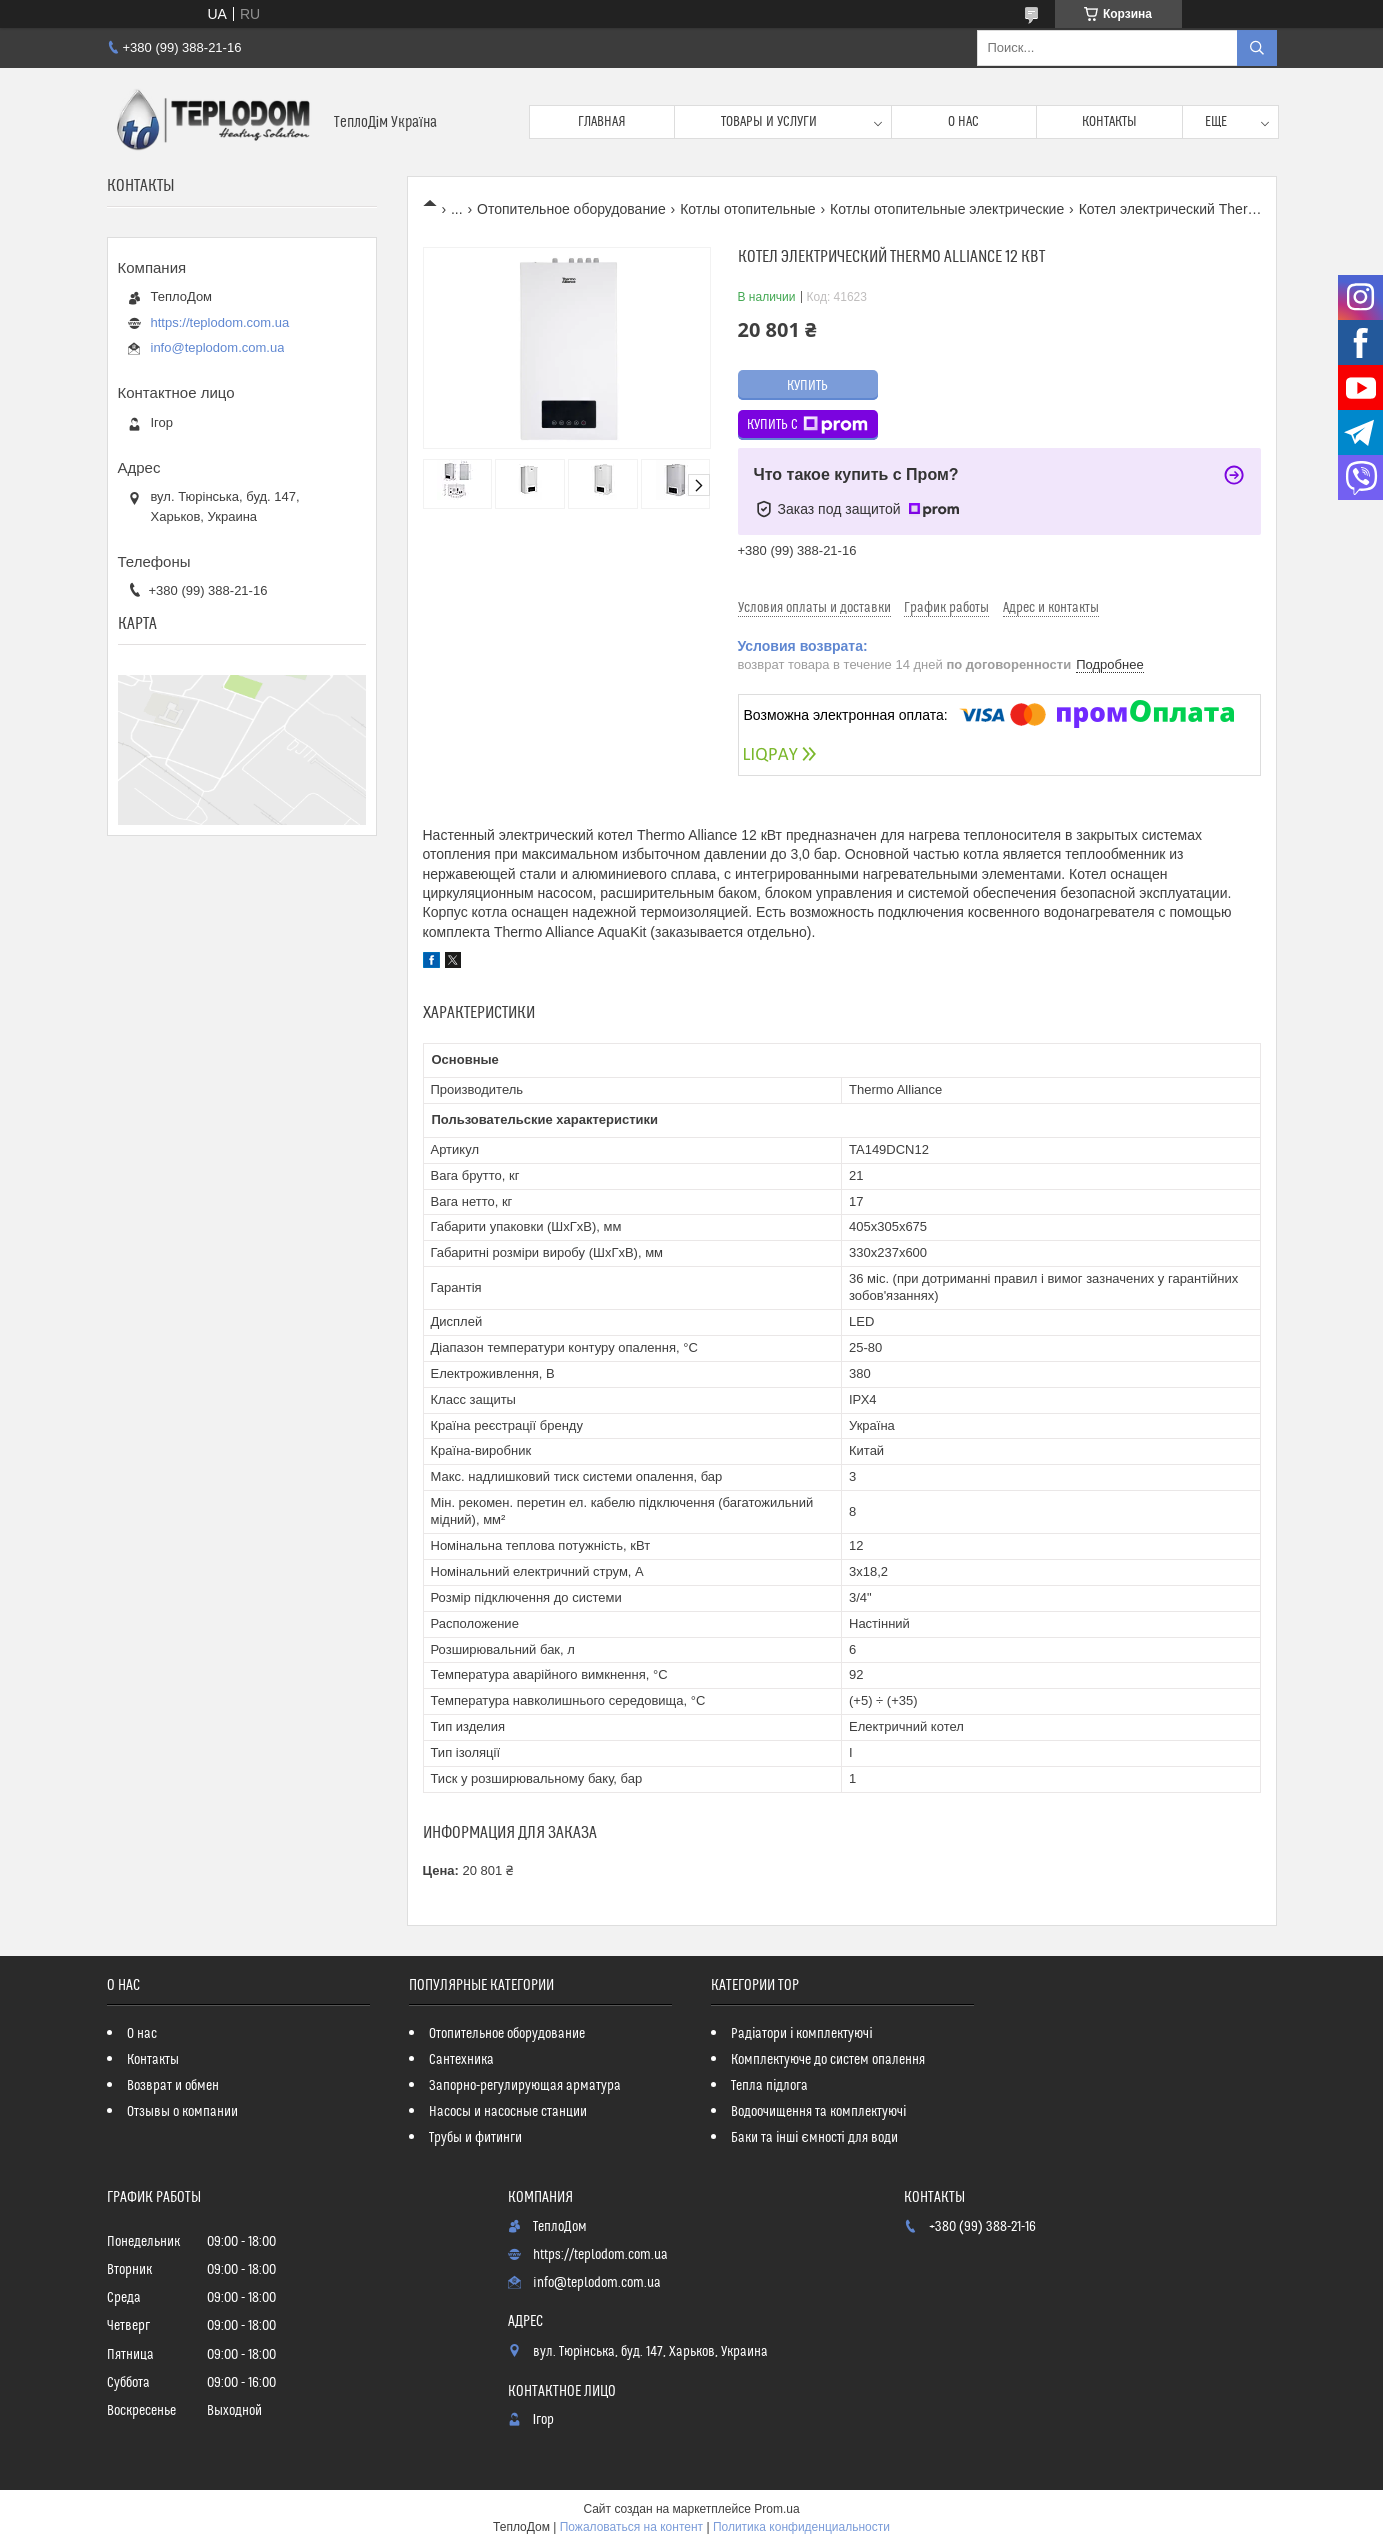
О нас (963, 122)
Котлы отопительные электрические (947, 209)
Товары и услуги (769, 122)
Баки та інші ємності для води (814, 2138)
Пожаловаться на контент (631, 2527)
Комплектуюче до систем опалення (828, 2060)
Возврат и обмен (173, 2086)
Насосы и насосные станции (508, 2112)
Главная (602, 122)
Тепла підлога (769, 2086)
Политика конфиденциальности (801, 2527)
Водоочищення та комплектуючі (818, 2112)
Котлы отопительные (747, 209)
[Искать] (1257, 48)
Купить (807, 386)
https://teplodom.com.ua (220, 322)
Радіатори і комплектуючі (801, 2034)
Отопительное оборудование (571, 209)
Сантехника (461, 2060)
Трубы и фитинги (475, 2138)
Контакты (1109, 122)
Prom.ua (776, 2509)
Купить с (807, 425)
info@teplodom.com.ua (218, 347)
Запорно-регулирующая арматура (525, 2086)
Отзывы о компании (182, 2112)
